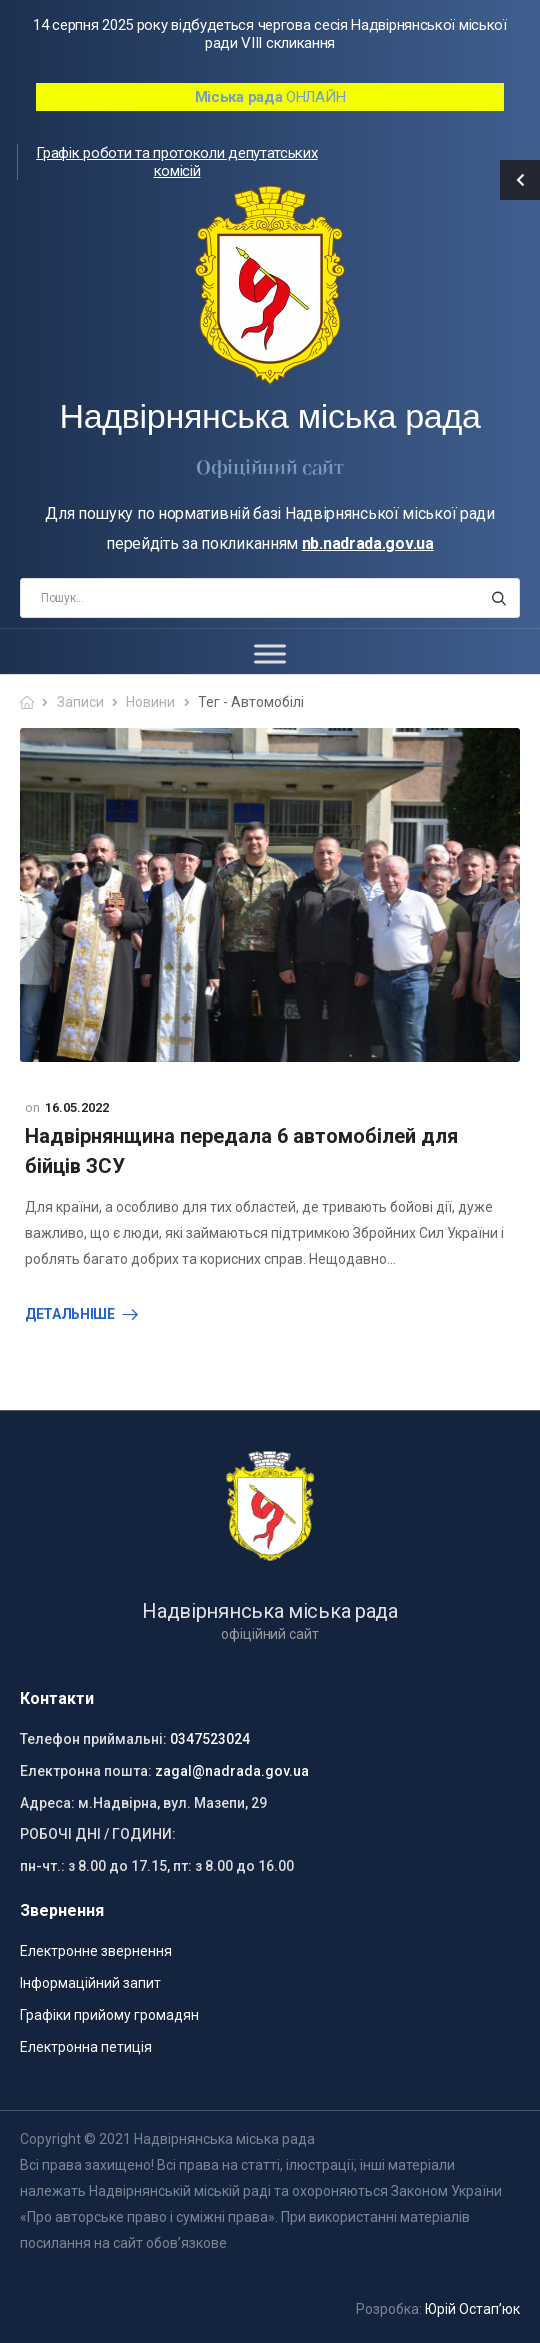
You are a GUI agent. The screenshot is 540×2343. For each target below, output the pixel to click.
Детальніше (70, 1314)
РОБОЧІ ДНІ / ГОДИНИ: (98, 1834)
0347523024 (210, 1739)
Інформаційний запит (90, 1983)
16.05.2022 (77, 1107)
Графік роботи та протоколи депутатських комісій (176, 162)
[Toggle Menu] (270, 654)
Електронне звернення (96, 1951)
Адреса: (47, 1803)
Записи (80, 702)
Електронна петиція (86, 2047)
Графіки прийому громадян (109, 2015)
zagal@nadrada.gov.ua (232, 1771)
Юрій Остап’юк (472, 2309)
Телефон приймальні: (93, 1739)
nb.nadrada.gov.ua (368, 543)
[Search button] (498, 598)
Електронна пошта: (86, 1771)
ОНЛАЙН (270, 97)
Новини (150, 702)
